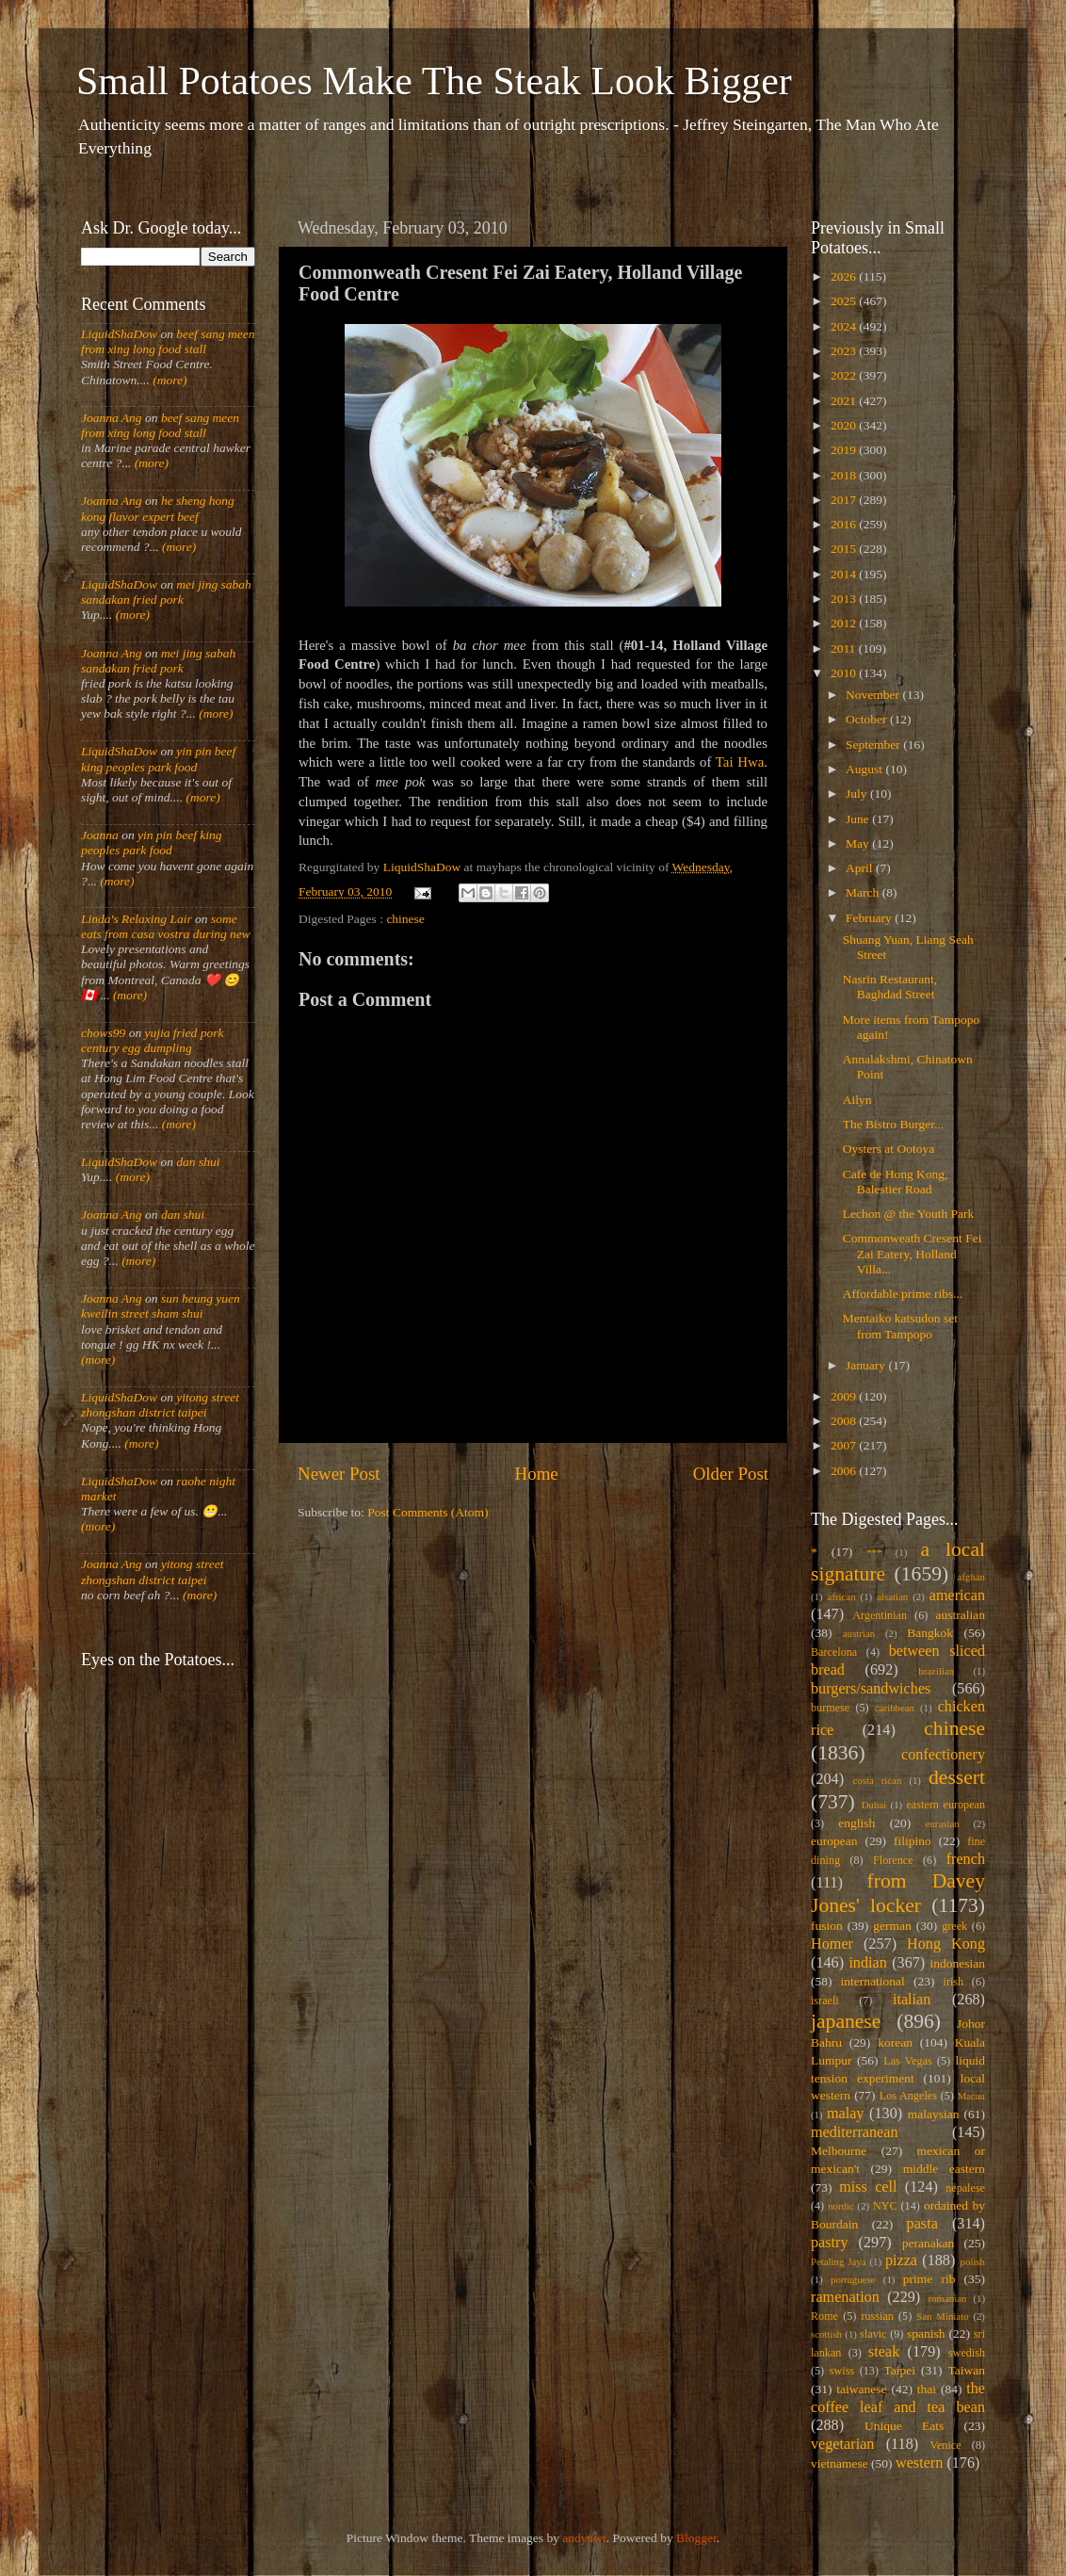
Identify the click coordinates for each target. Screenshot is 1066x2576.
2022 (845, 375)
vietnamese (839, 2463)
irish (954, 1981)
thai (926, 2389)
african (842, 1596)
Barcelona (834, 1652)
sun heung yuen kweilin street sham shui (160, 1305)
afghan (971, 1576)
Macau (971, 2095)
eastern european (945, 1804)
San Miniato (942, 2316)
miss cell (867, 2187)
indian (867, 1962)
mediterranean (854, 2132)
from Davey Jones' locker (898, 1893)
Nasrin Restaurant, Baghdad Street (890, 986)
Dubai (874, 1804)
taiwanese (861, 2389)
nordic (841, 2205)
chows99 (103, 1033)
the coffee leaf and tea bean (898, 2398)
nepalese (965, 2188)
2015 (845, 549)
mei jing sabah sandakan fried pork (166, 592)
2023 (845, 351)
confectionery (943, 1754)
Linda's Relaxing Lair (136, 919)
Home (536, 1473)
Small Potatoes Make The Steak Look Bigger (434, 81)
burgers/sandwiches (870, 1688)
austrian (859, 1633)
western (919, 2462)
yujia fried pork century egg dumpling (152, 1040)
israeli (825, 2000)
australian (960, 1615)
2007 (845, 1445)
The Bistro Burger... (893, 1124)
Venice (945, 2445)
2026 (845, 276)
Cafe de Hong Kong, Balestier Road (895, 1181)
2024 (845, 326)
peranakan (928, 2243)
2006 (845, 1471)
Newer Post (339, 1473)
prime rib (929, 2279)
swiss (842, 2370)
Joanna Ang (111, 418)
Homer (832, 1944)
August (865, 769)
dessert (957, 1777)
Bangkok (930, 1633)
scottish (826, 2334)
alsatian (892, 1596)
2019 (845, 450)
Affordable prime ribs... (903, 1294)
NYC (885, 2205)
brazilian (936, 1671)
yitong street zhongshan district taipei (160, 1404)
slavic (873, 2334)
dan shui (197, 1162)
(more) (168, 380)
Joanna (100, 835)
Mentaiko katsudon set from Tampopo (900, 1325)
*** (873, 1552)
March (864, 892)
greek (954, 1926)
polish (973, 2261)
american (957, 1595)
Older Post (730, 1473)
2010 (845, 673)
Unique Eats (904, 2426)
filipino (912, 1841)
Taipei (900, 2370)
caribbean (894, 1707)
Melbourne (838, 2151)
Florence (893, 1860)
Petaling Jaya (838, 2261)
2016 (845, 524)
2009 (845, 1396)
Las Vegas (907, 2060)
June (859, 819)
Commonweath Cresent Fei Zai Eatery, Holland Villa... (912, 1253)
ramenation (845, 2297)
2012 (845, 623)
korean (895, 2042)
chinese (405, 919)
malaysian (934, 2114)
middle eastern (944, 2169)
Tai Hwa (740, 762)
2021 (845, 401)
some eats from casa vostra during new (165, 926)
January (867, 1365)
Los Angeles (908, 2095)
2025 (845, 301)
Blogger (696, 2538)
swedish (966, 2352)
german (892, 1926)
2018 (845, 475)
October (868, 719)
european (834, 1841)
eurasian (943, 1823)
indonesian (958, 1963)
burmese (830, 1707)
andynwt (584, 2538)
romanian (948, 2298)
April (861, 868)
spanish (926, 2333)
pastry (829, 2242)
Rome (824, 2316)
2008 (845, 1421)
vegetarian (842, 2444)
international (873, 1981)
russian (877, 2316)
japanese (845, 2021)
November (874, 695)
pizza (901, 2260)
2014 (845, 574)
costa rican (876, 1780)
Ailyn (857, 1100)
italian (911, 1999)
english (856, 1823)
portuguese (853, 2279)
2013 (845, 598)
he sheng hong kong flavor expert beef (157, 508)
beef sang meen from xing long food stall (168, 341)
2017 (845, 500)
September (874, 744)
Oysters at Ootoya (888, 1149)
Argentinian (879, 1615)
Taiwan (966, 2370)
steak (883, 2351)
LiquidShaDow (119, 334)
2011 (845, 648)
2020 (845, 425)
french (965, 1859)
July (858, 793)
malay (845, 2113)
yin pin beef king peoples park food (158, 758)
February (870, 918)
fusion (827, 1926)
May (859, 843)
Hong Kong (946, 1944)
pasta (922, 2223)
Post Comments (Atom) (427, 1512)
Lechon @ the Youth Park (909, 1214)
